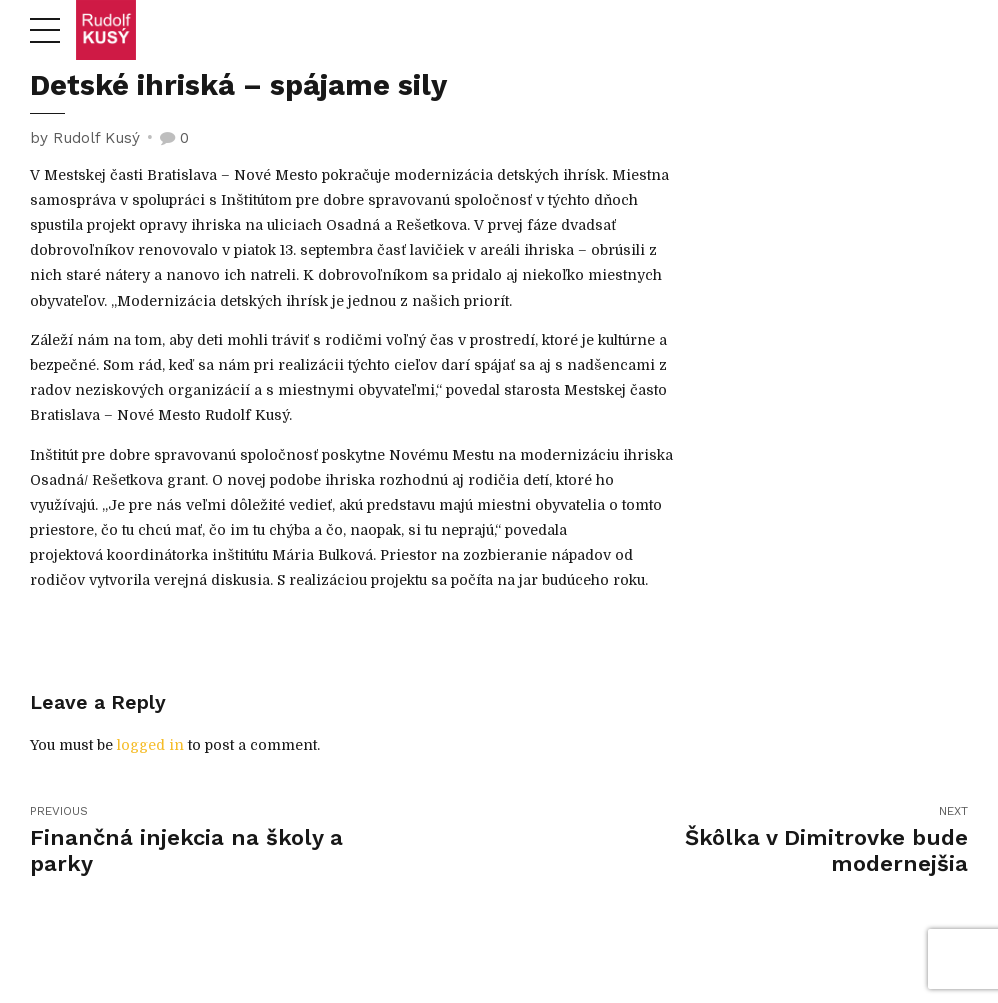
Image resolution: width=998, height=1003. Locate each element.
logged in (150, 745)
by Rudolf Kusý (85, 138)
